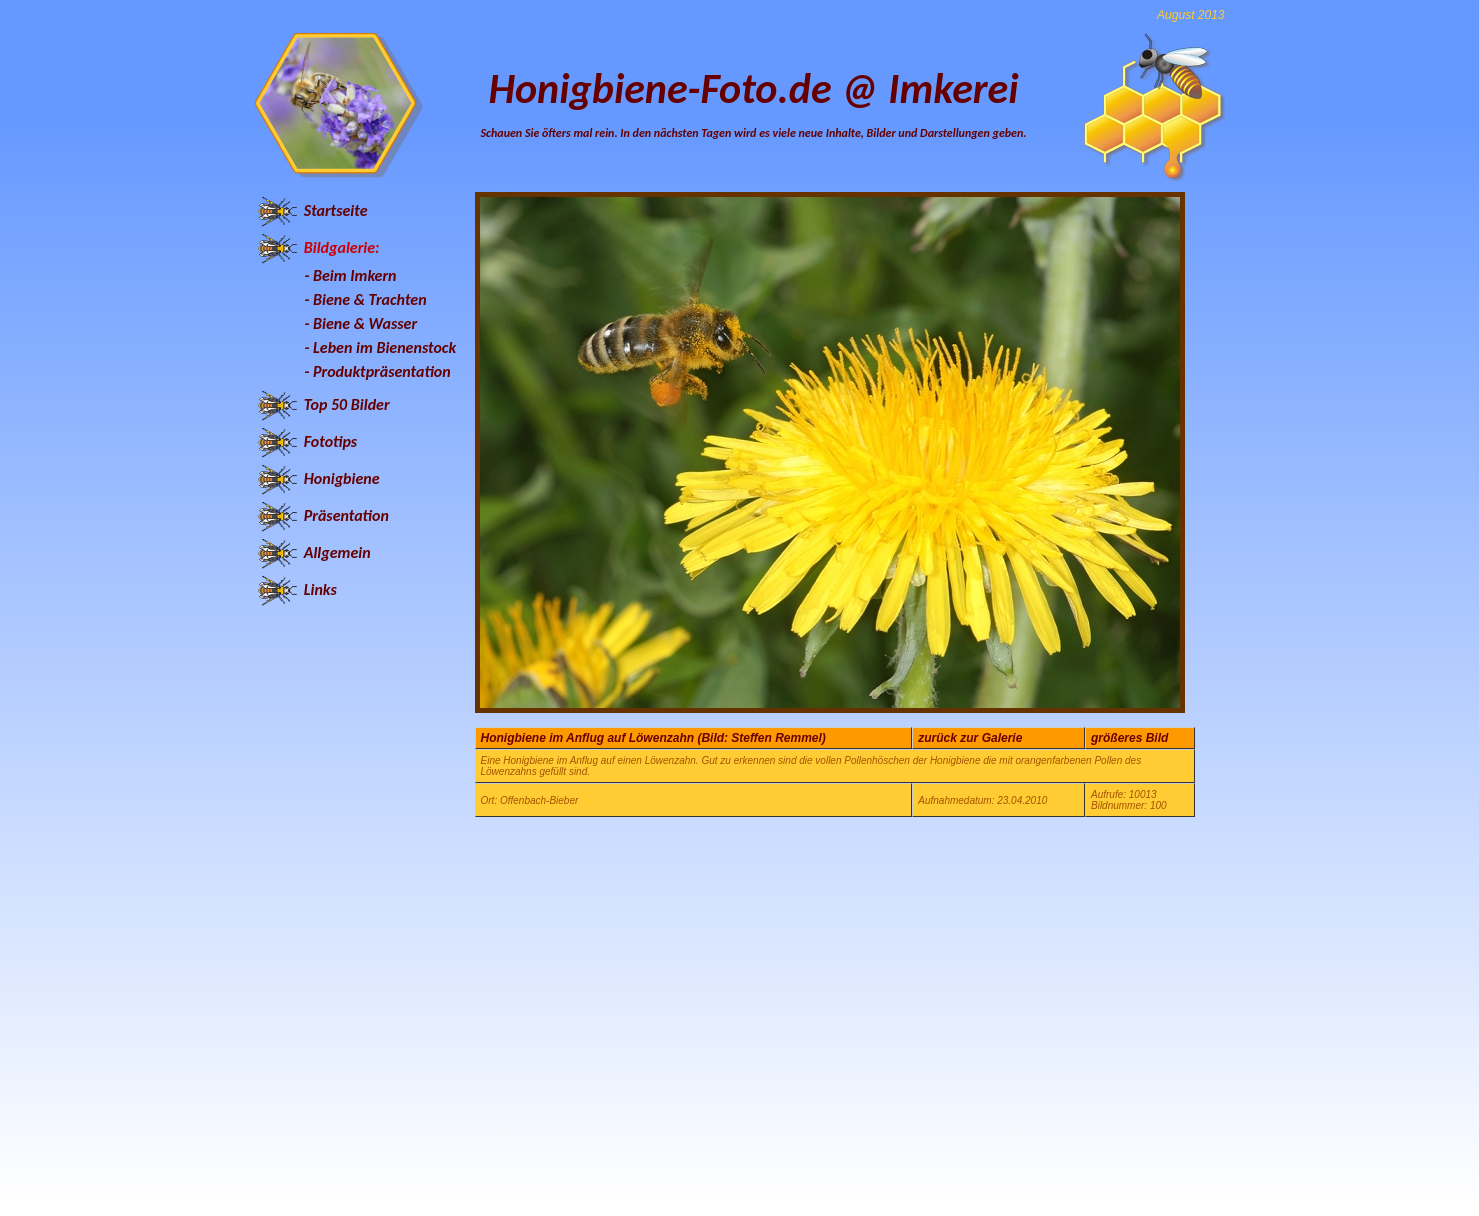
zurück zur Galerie (970, 738)
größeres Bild (1129, 738)
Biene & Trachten (370, 299)
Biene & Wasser (365, 323)
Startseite (336, 210)
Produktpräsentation (382, 371)
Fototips (330, 441)
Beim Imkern (355, 275)
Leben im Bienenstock (384, 347)
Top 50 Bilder (347, 404)
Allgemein (337, 552)
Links (320, 589)
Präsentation (346, 515)
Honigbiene (342, 478)
